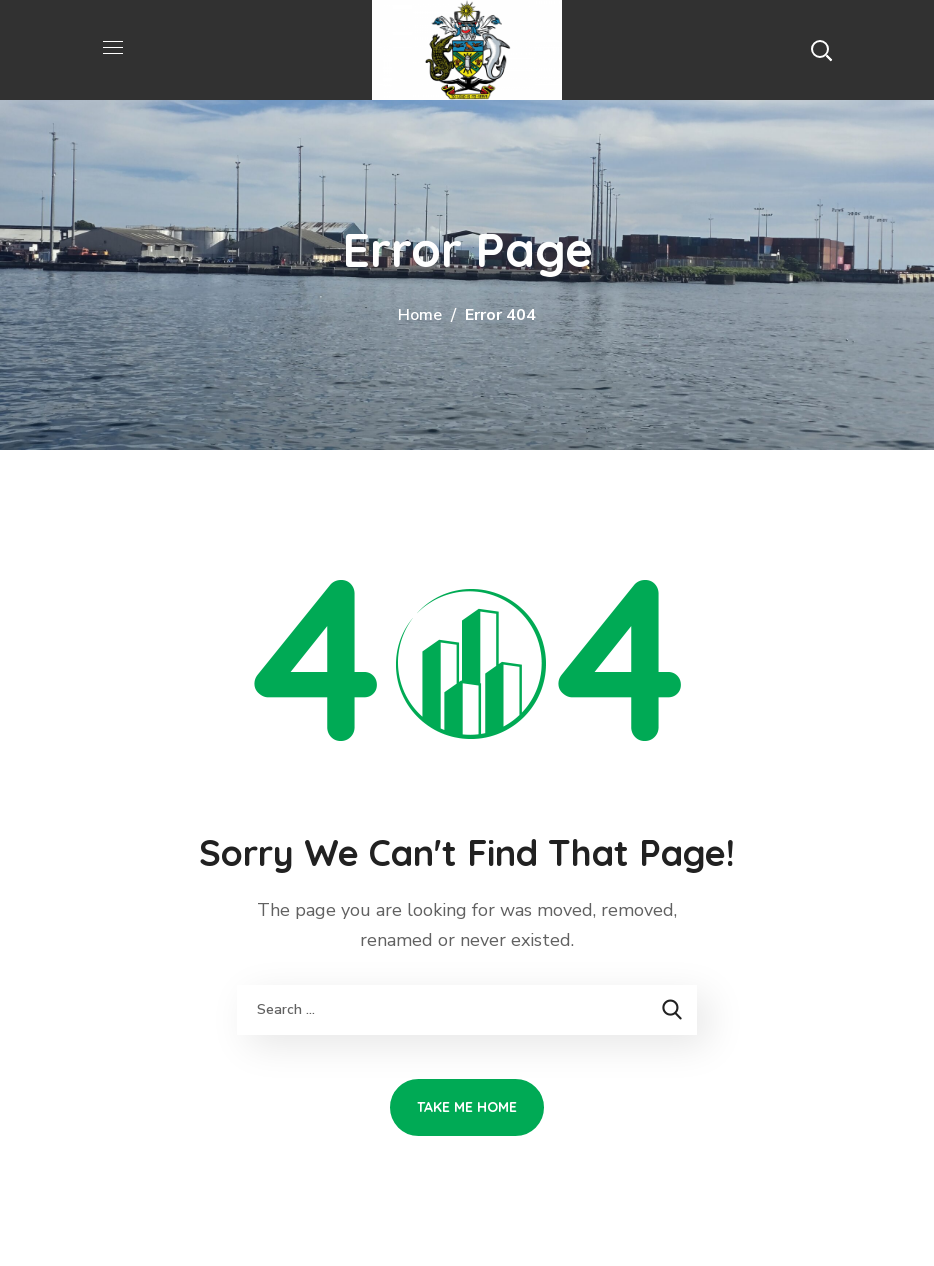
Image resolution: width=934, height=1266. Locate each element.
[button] (821, 50)
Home (420, 315)
